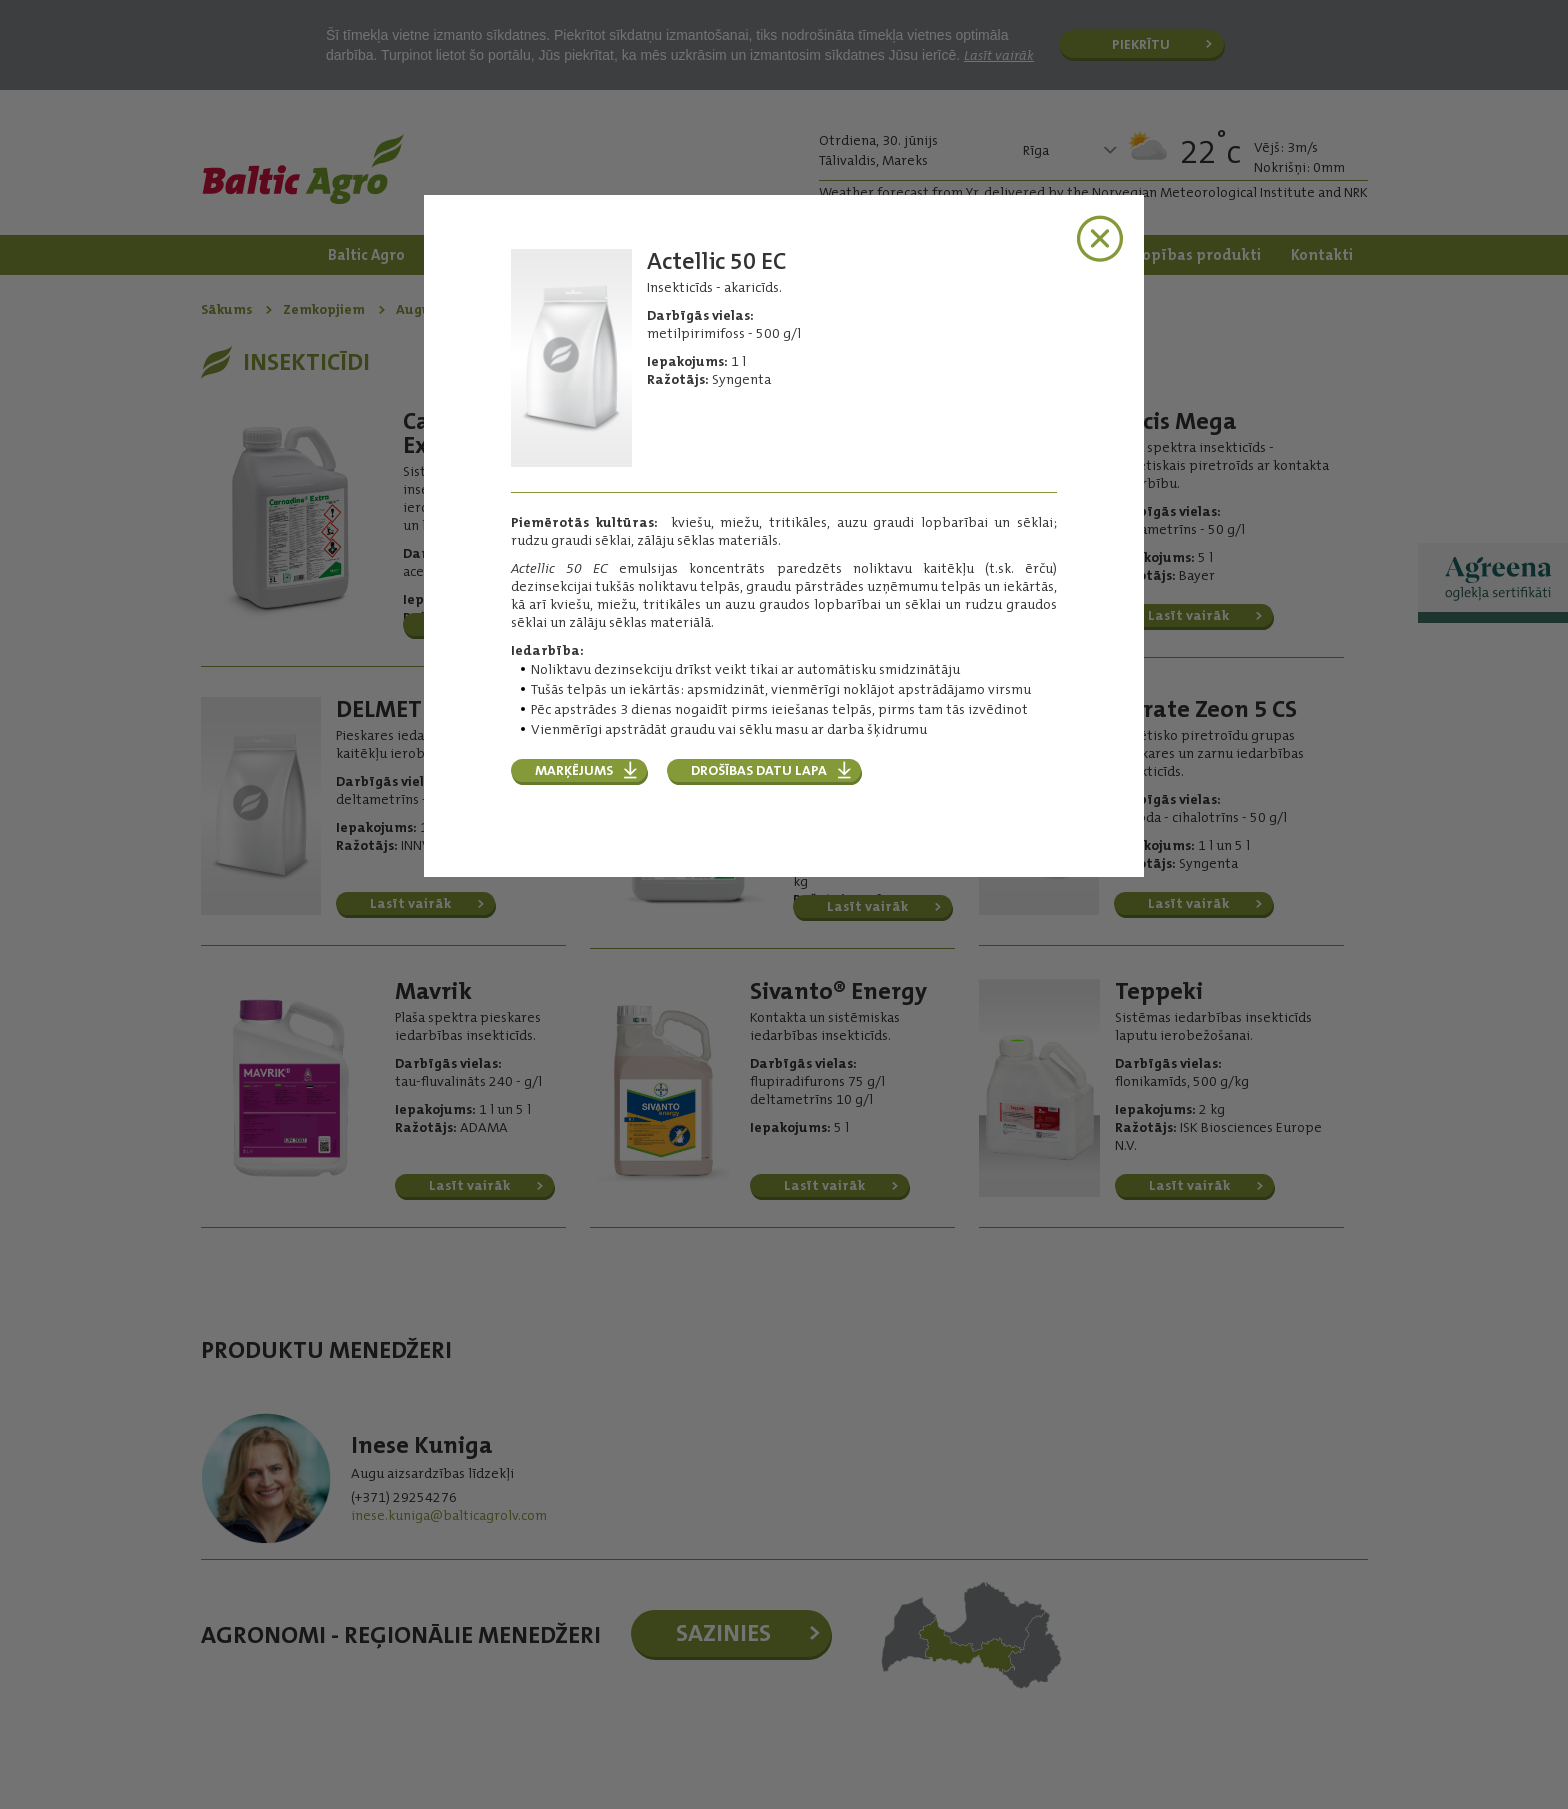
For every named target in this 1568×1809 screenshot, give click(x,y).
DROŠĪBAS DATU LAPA (759, 770)
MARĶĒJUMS (574, 770)
